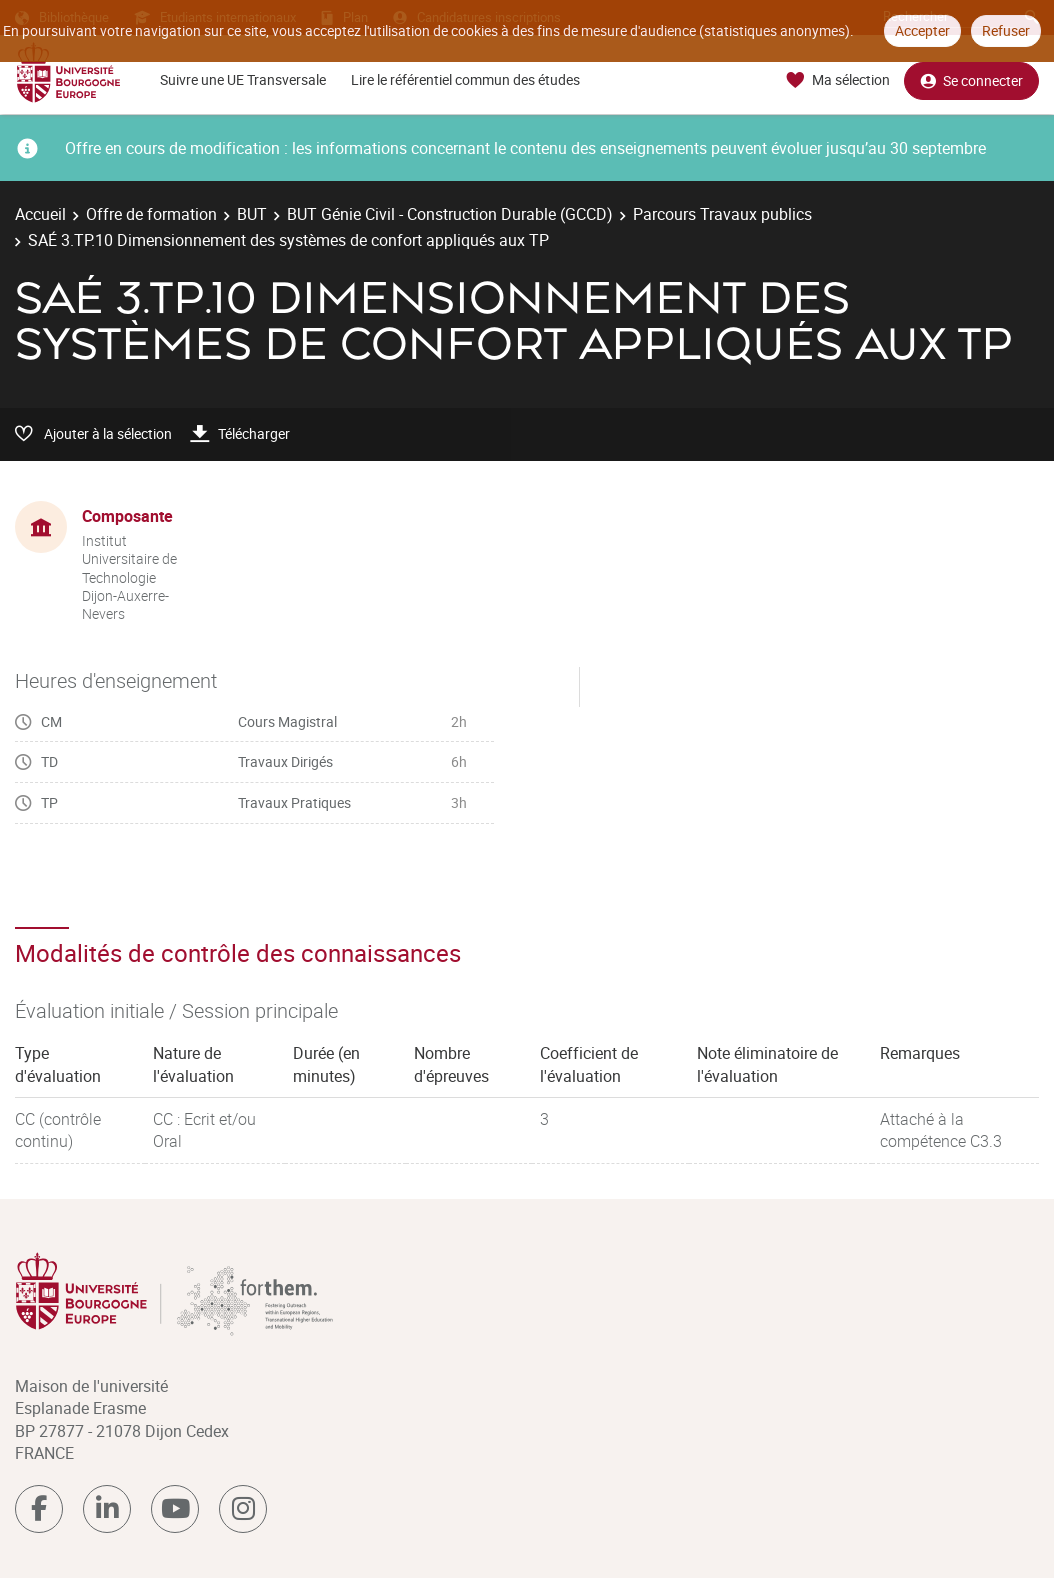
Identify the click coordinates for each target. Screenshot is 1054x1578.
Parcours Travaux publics (722, 214)
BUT (252, 214)
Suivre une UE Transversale (243, 79)
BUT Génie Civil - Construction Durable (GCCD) (450, 214)
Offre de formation (151, 214)
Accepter (922, 30)
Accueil (40, 214)
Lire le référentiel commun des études (465, 79)
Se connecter (971, 80)
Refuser (1006, 30)
